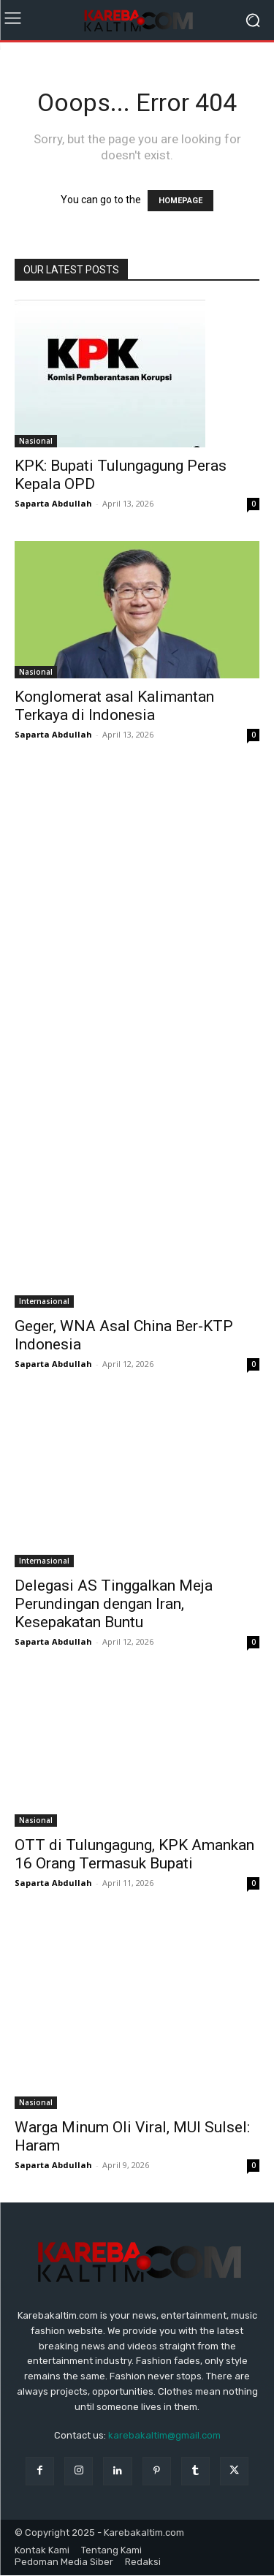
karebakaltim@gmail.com (164, 2435)
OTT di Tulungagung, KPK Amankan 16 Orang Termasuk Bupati (134, 1854)
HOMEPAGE (180, 200)
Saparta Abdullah (53, 503)
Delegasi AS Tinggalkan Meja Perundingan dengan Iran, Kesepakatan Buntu (114, 1604)
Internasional (44, 1301)
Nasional (36, 441)
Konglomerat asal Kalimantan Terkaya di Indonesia (114, 706)
